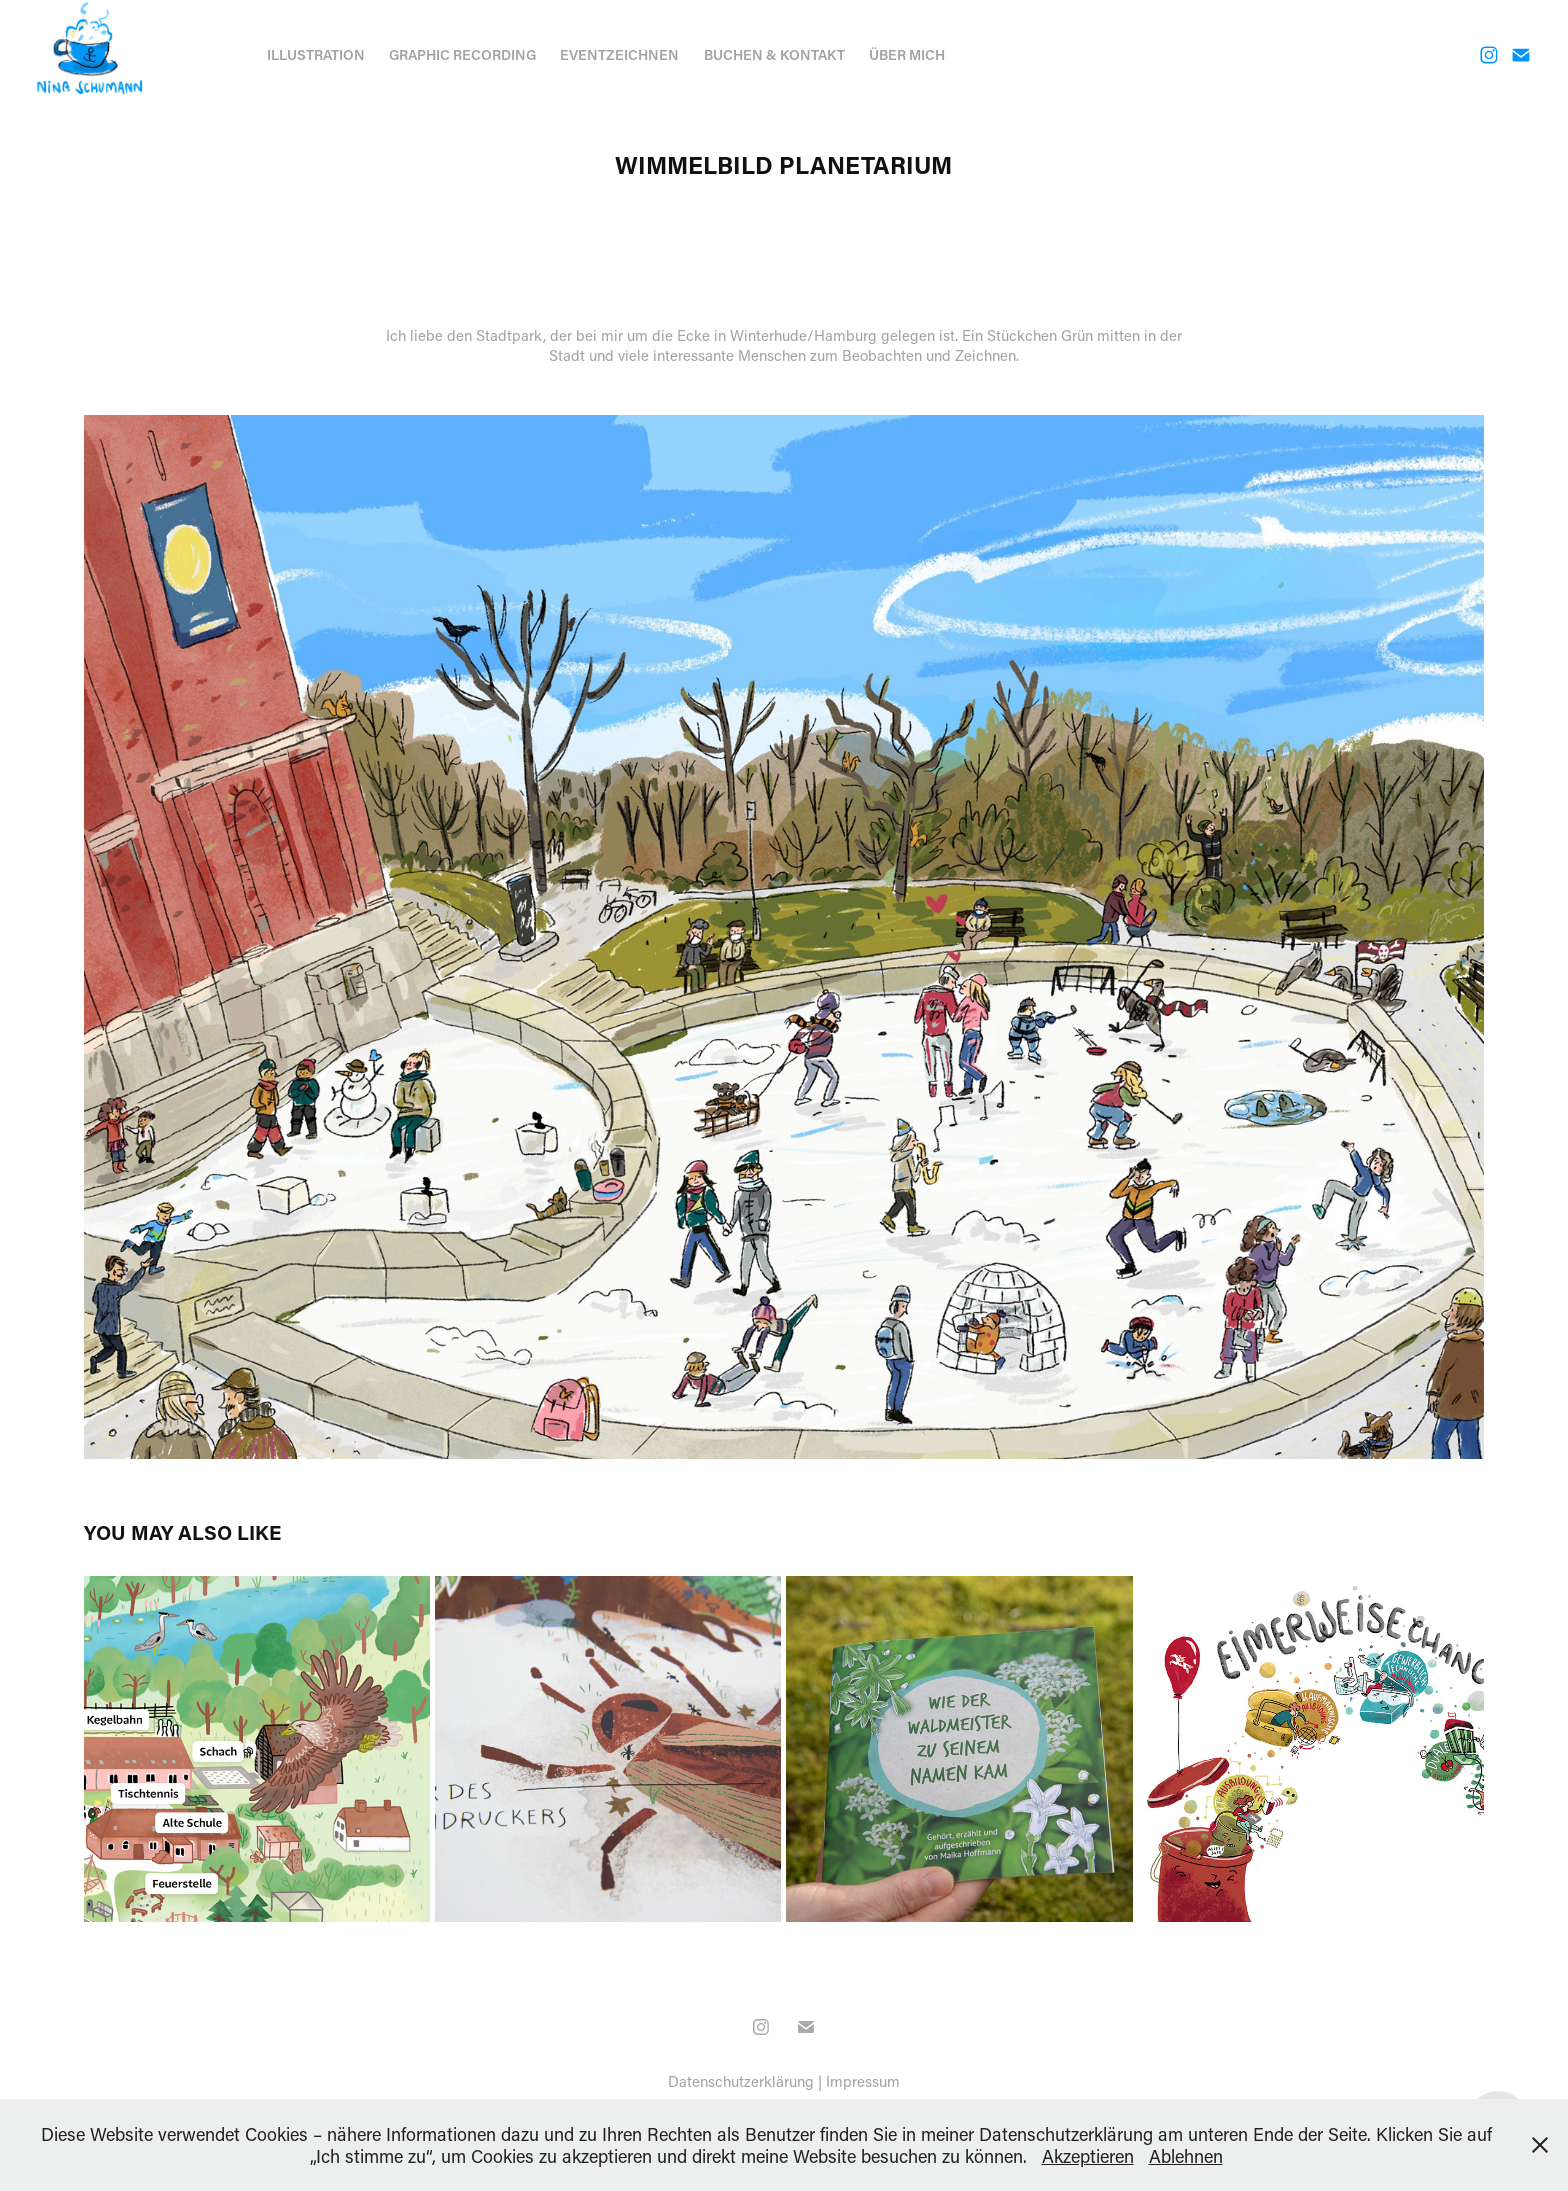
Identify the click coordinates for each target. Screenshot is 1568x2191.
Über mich (907, 54)
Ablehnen (1186, 2156)
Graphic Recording (462, 54)
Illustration (316, 54)
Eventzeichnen (619, 54)
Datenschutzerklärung (741, 2081)
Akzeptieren (1088, 2156)
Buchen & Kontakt (774, 54)
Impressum (863, 2081)
